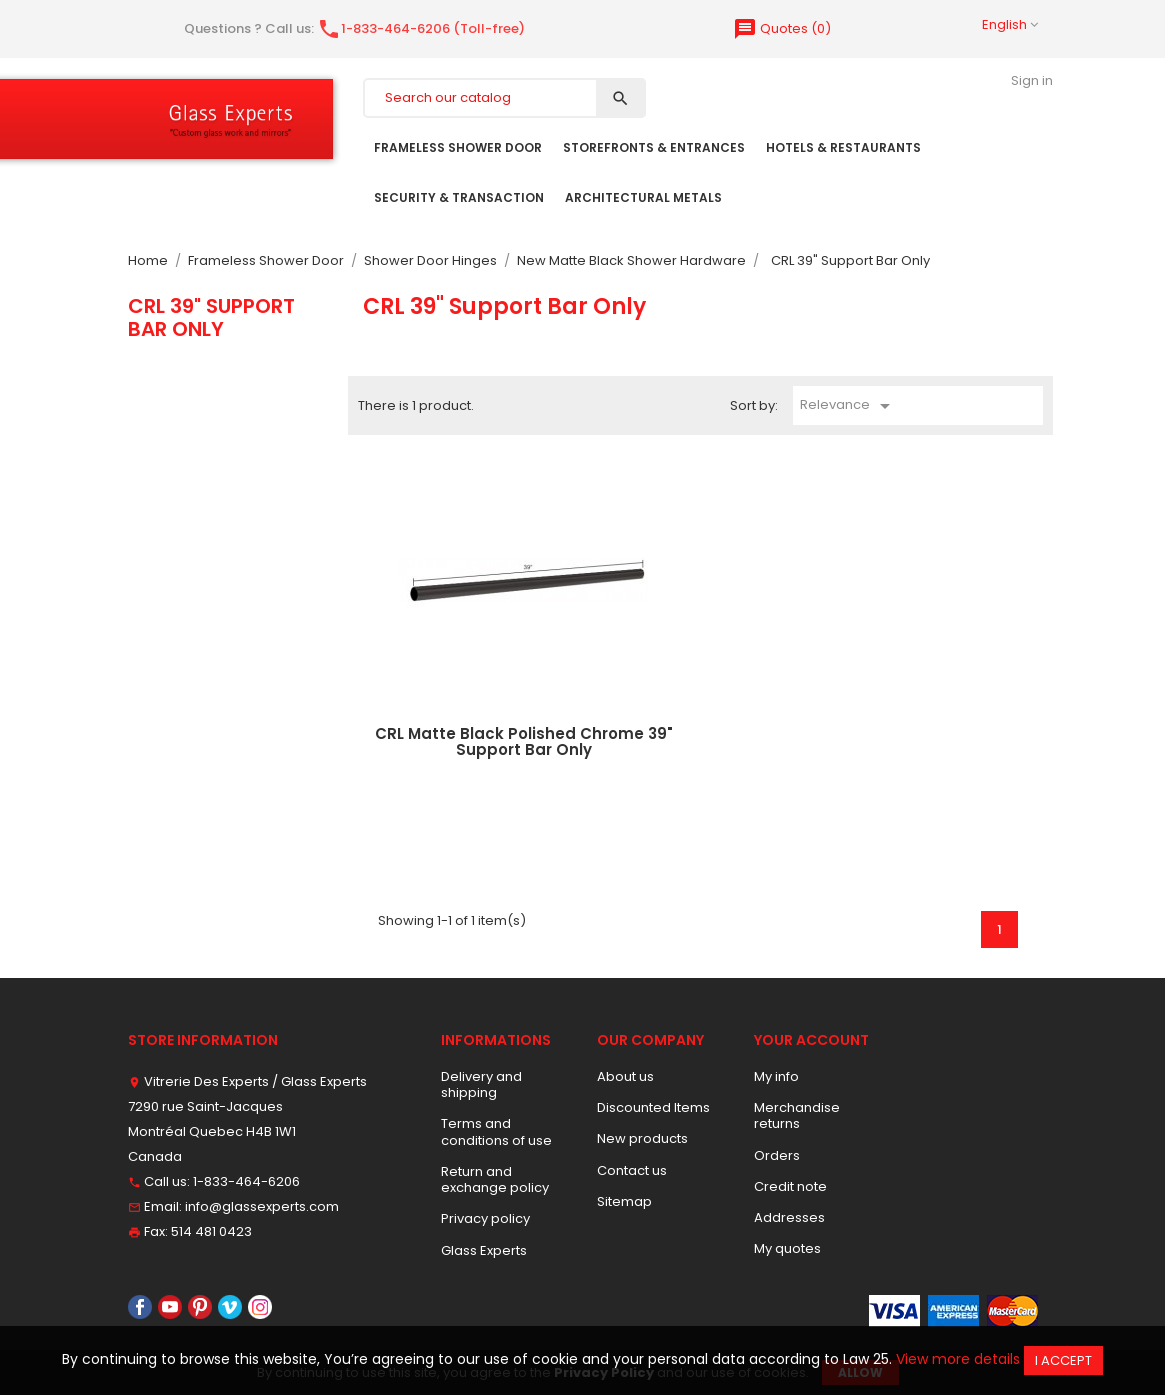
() (782, 28)
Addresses (789, 1217)
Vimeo (230, 1307)
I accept (1063, 1360)
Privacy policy (485, 1218)
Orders (777, 1155)
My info (776, 1076)
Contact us (632, 1170)
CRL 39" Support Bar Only (211, 317)
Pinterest (200, 1307)
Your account (811, 1040)
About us (625, 1076)
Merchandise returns (797, 1115)
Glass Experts (484, 1250)
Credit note (790, 1186)
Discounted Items (653, 1107)
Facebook (140, 1307)
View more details (958, 1359)
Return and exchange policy (495, 1179)
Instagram (260, 1307)
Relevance (848, 406)
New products (642, 1138)
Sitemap (624, 1201)
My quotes (787, 1248)
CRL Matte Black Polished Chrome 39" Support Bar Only (524, 742)
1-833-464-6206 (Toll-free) (421, 28)
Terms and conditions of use (496, 1131)
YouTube (170, 1307)
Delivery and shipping (481, 1084)
